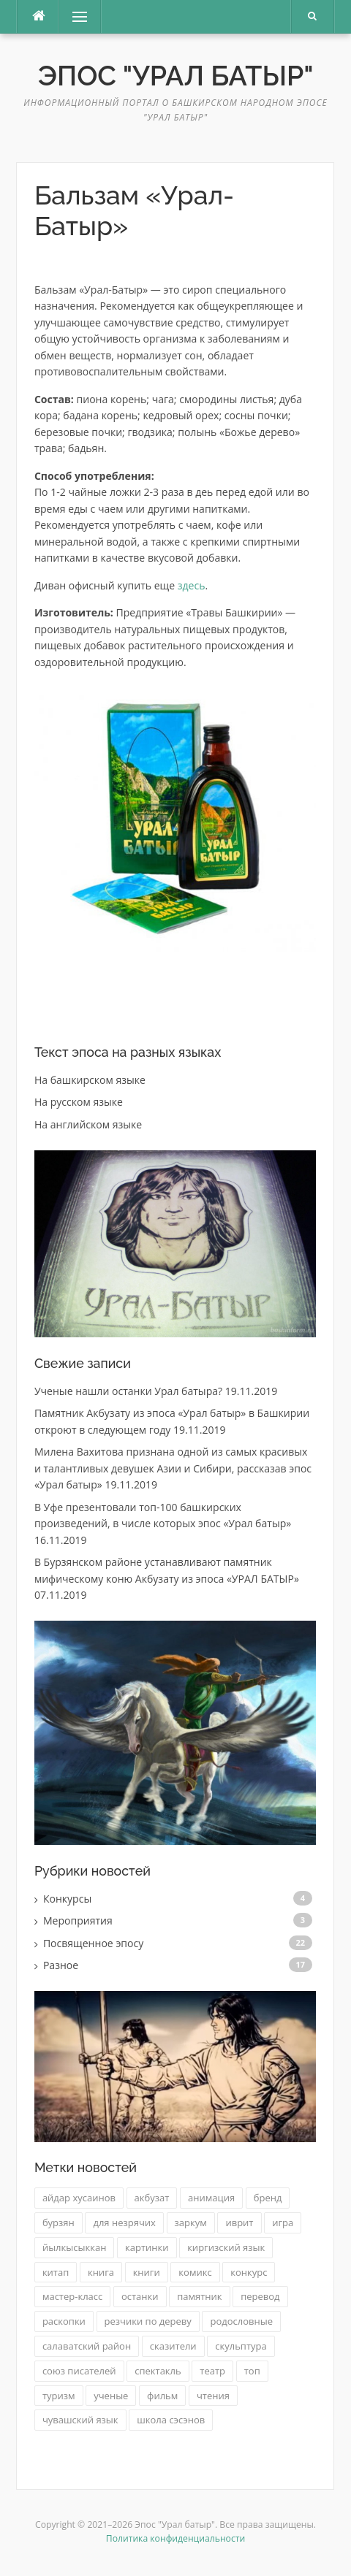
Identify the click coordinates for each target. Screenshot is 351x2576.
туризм (58, 2395)
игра (282, 2222)
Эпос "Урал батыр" (175, 76)
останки (140, 2296)
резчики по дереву (148, 2321)
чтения (213, 2395)
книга (101, 2272)
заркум (191, 2222)
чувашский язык (80, 2419)
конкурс (248, 2272)
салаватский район (86, 2346)
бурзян (58, 2222)
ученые (111, 2395)
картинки (146, 2247)
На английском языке (88, 1124)
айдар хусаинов (79, 2197)
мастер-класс (72, 2296)
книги (146, 2272)
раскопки (64, 2321)
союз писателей (79, 2370)
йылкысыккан (74, 2247)
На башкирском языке (90, 1080)
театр (212, 2370)
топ (252, 2370)
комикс (194, 2272)
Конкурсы (67, 1899)
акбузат (152, 2197)
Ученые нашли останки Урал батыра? (128, 1391)
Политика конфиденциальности (175, 2538)
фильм (162, 2395)
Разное (60, 1965)
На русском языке (78, 1102)
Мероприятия (78, 1920)
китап (55, 2272)
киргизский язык (226, 2247)
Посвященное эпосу (93, 1943)
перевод (260, 2296)
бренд (268, 2197)
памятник (199, 2296)
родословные (241, 2321)
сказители (173, 2346)
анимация (211, 2197)
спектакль (158, 2370)
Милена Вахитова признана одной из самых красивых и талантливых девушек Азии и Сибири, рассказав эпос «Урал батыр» (173, 1468)
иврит (239, 2222)
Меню (74, 16)
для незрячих (124, 2222)
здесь (191, 585)
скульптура (240, 2346)
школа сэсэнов (171, 2419)
